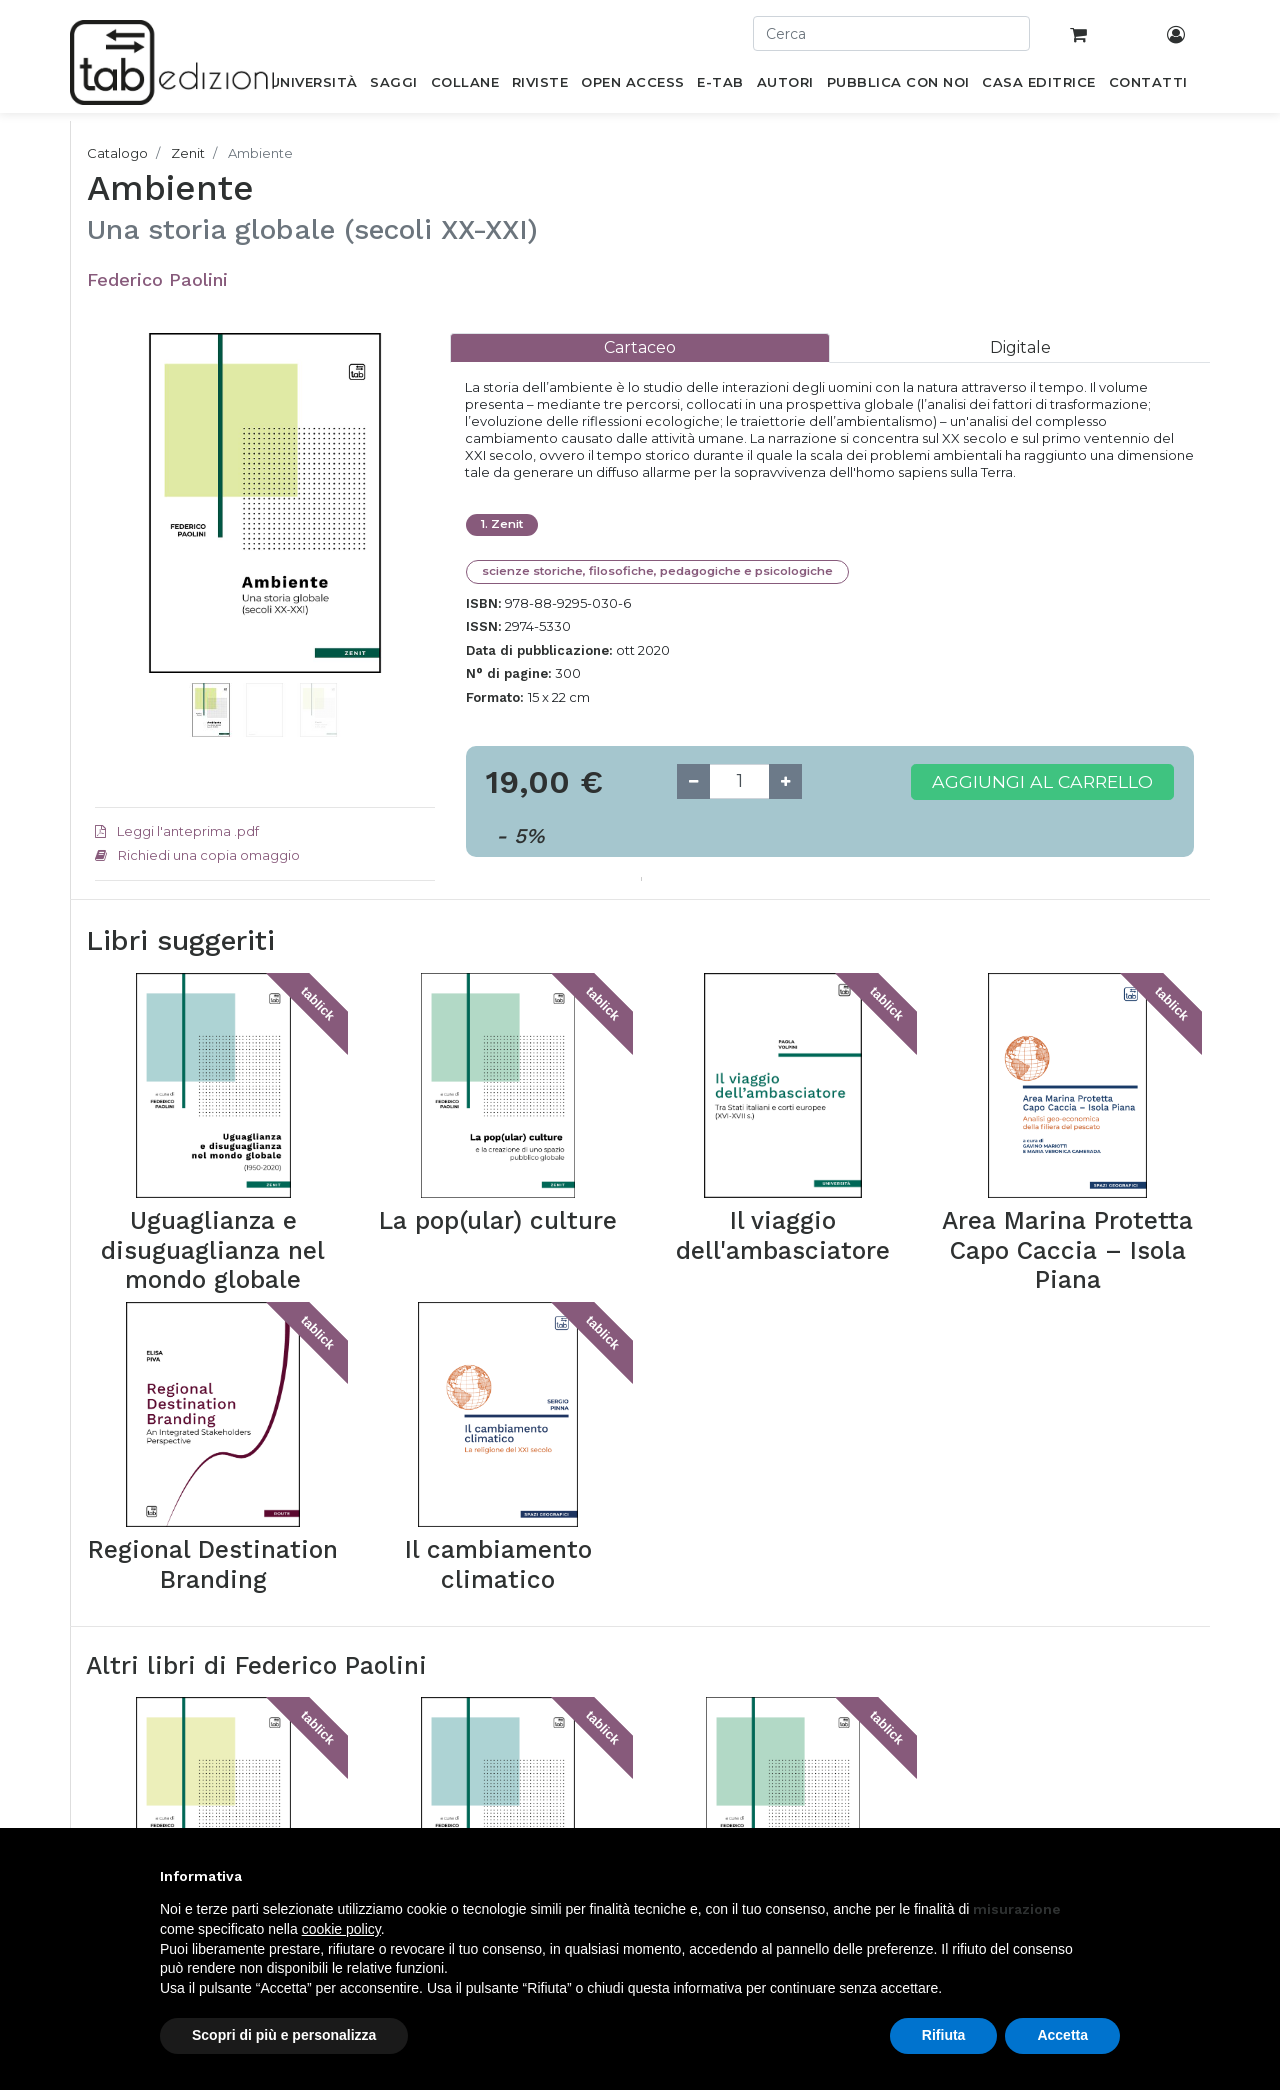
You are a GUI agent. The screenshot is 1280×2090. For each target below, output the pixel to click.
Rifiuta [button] (944, 2035)
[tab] (640, 347)
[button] (120, 533)
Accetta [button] (1062, 2035)
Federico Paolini (157, 279)
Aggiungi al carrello (1042, 781)
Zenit (188, 153)
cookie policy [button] (341, 1929)
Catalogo (117, 153)
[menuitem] (313, 86)
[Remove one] (693, 781)
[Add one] (785, 781)
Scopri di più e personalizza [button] (284, 2035)
